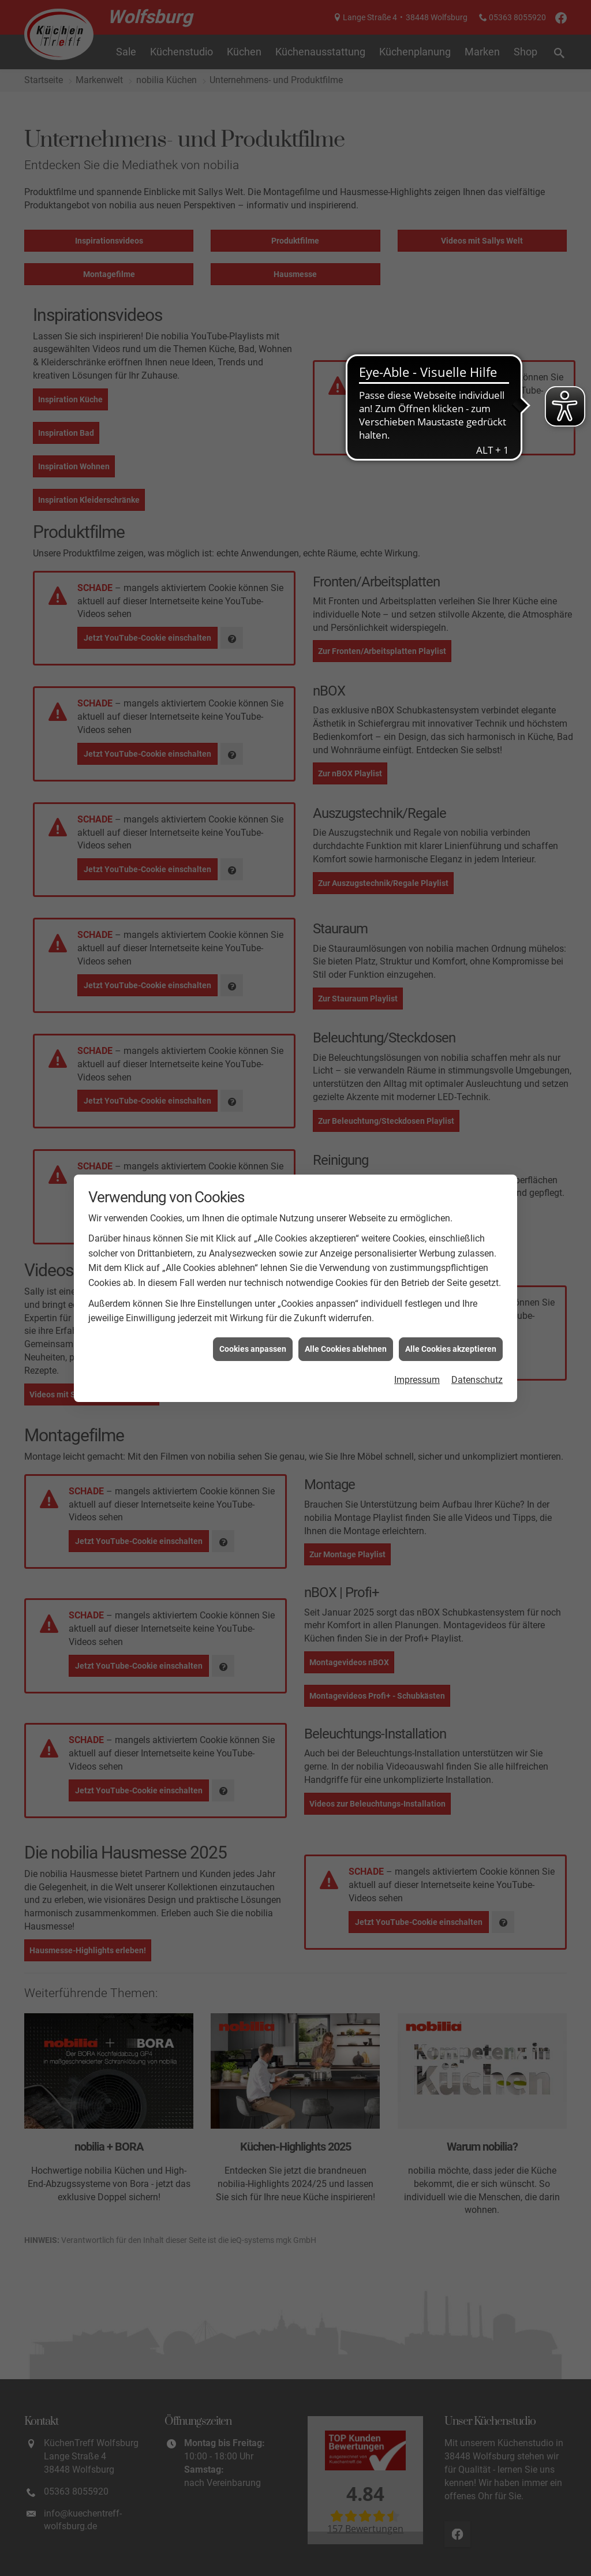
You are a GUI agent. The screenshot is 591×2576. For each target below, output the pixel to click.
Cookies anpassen (252, 1349)
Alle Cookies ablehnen (346, 1349)
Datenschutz (477, 1379)
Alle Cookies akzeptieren (450, 1349)
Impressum (417, 1379)
